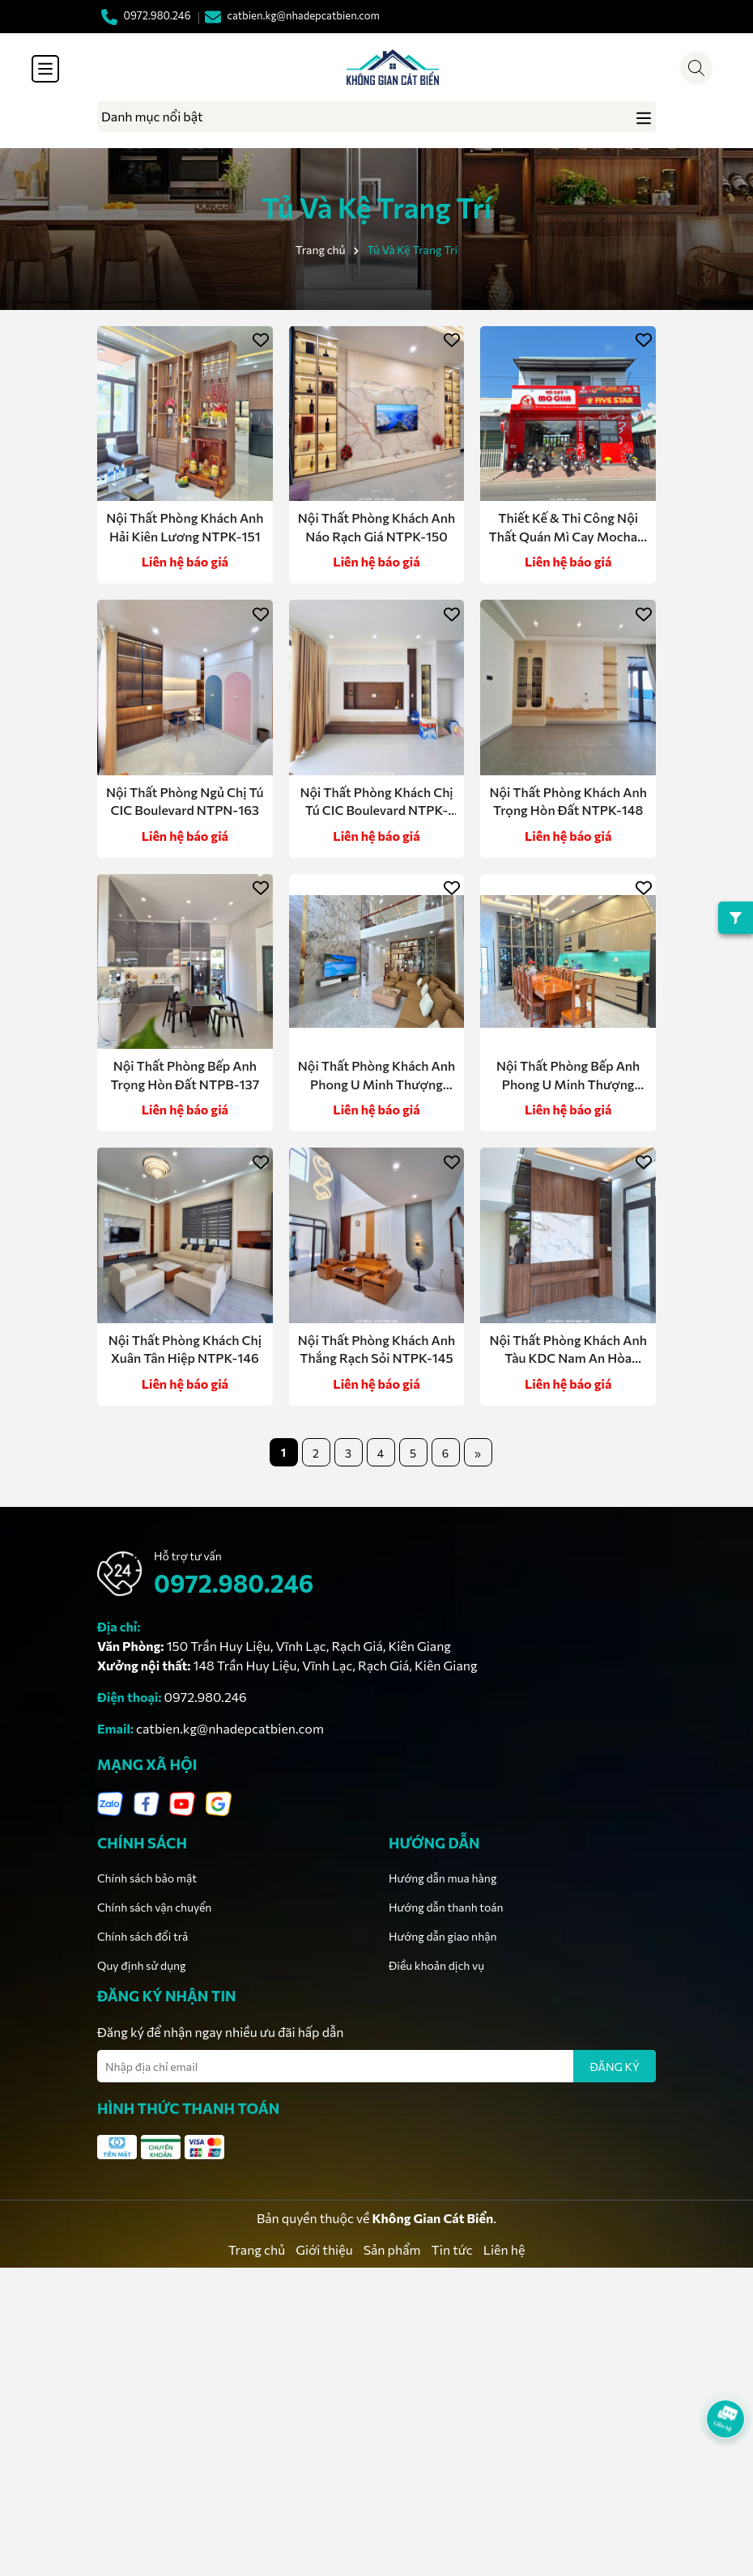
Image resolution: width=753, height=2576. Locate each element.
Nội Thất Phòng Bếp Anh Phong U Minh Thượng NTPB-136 (568, 1075)
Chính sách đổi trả (142, 1936)
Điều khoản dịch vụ (436, 1965)
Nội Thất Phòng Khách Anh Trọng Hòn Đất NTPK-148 (567, 800)
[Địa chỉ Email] (376, 2066)
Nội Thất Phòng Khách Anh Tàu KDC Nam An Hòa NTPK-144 (567, 1350)
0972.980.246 (233, 1583)
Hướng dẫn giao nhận (442, 1936)
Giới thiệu (324, 2249)
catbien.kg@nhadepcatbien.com (230, 1728)
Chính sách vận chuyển (154, 1907)
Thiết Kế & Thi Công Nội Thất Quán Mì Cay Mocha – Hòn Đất (567, 527)
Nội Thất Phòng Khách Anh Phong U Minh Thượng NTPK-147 (376, 1075)
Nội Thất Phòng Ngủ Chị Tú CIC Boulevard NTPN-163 (185, 800)
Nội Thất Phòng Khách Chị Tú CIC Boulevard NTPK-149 (376, 802)
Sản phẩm (392, 2249)
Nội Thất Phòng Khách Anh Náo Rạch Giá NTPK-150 (376, 526)
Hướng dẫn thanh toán (446, 1907)
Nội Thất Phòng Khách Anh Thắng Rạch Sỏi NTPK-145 (376, 1348)
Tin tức (452, 2249)
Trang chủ (256, 2249)
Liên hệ (504, 2249)
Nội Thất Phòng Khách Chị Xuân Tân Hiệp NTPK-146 (185, 1348)
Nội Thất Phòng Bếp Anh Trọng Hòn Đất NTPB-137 (184, 1074)
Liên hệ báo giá (185, 561)
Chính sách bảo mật (147, 1878)
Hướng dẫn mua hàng (442, 1878)
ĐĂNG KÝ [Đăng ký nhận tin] (614, 2066)
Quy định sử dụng (141, 1965)
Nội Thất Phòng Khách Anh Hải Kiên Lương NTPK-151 (184, 526)
